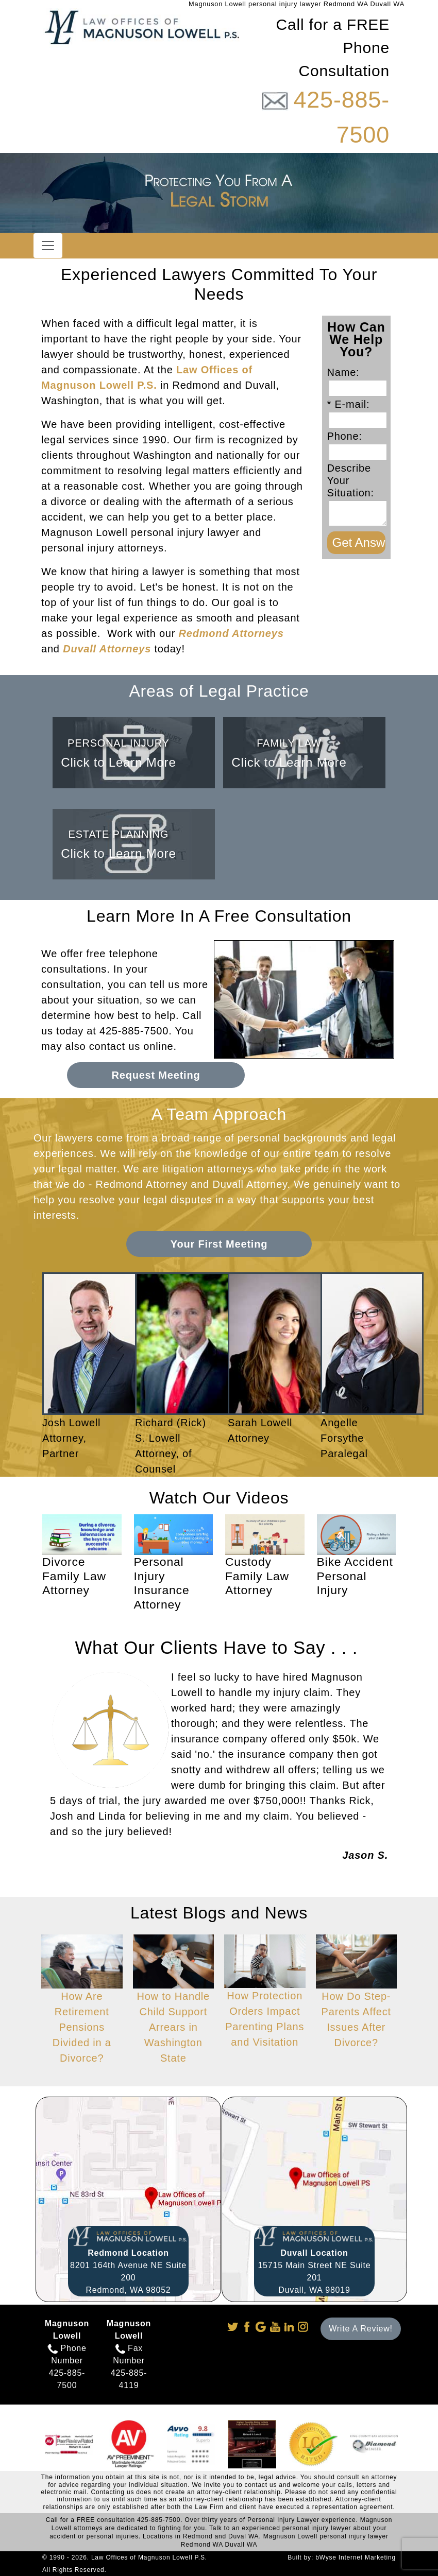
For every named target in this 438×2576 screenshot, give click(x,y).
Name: (346, 372)
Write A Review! (361, 2328)
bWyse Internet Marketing (355, 2557)
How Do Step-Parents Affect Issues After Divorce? (356, 2001)
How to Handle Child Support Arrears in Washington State (173, 2009)
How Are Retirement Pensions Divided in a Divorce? (82, 2009)
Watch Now (70, 1609)
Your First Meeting (219, 1244)
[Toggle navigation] (47, 245)
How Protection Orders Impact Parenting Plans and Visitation (265, 2001)
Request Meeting (155, 1075)
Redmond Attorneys (231, 633)
